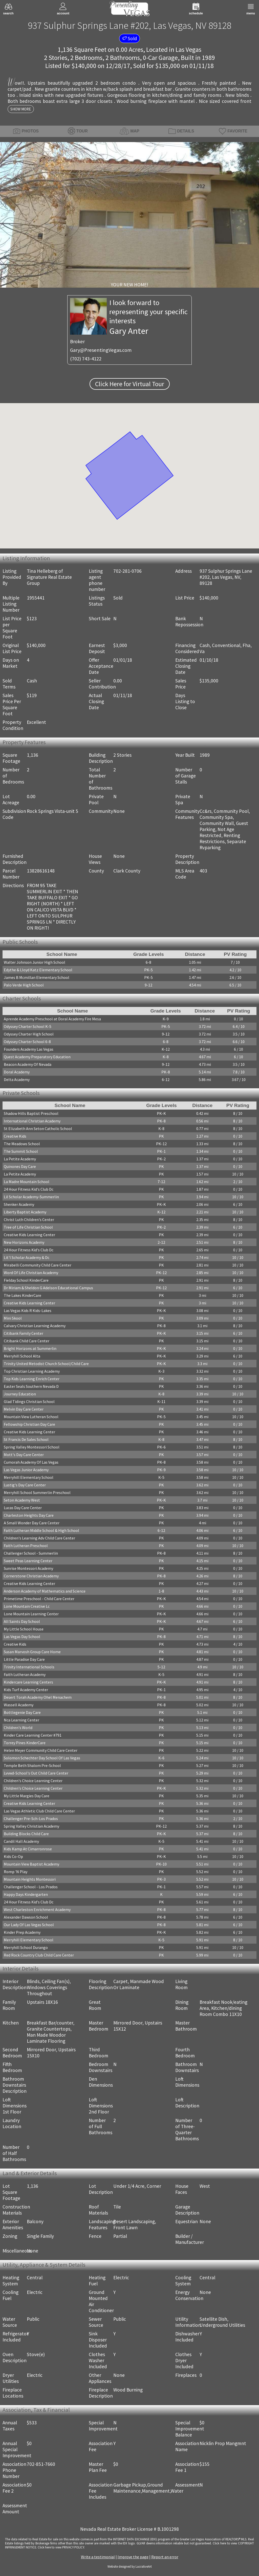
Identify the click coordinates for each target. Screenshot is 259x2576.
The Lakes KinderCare (22, 1295)
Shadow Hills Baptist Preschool (31, 1113)
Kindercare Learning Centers (28, 1682)
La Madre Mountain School (26, 1181)
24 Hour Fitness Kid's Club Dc (28, 1189)
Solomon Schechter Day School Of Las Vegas (42, 1757)
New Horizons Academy (24, 1242)
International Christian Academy (32, 1120)
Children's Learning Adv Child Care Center (39, 1537)
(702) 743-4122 (85, 358)
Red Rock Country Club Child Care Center (39, 1955)
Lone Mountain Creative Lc (27, 1606)
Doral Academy (17, 1071)
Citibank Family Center (23, 1333)
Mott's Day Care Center (24, 1454)
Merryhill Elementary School (28, 1477)
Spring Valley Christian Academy (31, 1826)
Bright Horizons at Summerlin (30, 1348)
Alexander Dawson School (26, 1917)
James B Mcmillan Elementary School (36, 977)
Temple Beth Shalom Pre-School (32, 1765)
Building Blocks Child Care (26, 1833)
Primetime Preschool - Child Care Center (39, 1598)
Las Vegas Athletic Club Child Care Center (39, 1810)
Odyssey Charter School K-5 (27, 1026)
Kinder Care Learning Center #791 (32, 1735)
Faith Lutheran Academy (25, 1674)
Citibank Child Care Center (26, 1340)
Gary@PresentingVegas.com (101, 350)
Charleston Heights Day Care (29, 1515)
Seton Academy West (22, 1500)
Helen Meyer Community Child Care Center (40, 1750)
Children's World (18, 1727)
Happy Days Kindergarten (26, 1894)
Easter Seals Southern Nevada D (31, 1386)
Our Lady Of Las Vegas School (29, 1924)
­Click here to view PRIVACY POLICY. (61, 2547)
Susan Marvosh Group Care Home (32, 1651)
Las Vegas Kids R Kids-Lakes (27, 1310)
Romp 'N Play (15, 1871)
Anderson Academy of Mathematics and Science (44, 1591)
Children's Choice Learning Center (33, 1780)
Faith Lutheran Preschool (26, 1545)
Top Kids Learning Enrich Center (31, 1378)
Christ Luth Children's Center (29, 1219)
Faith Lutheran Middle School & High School (41, 1530)
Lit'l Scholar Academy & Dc (26, 1257)
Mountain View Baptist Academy (31, 1864)
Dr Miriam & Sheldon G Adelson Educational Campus (48, 1287)
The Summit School (21, 1151)
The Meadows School (22, 1143)
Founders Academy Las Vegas (28, 1049)
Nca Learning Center (21, 1719)
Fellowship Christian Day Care (29, 1424)
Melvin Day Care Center (24, 1409)
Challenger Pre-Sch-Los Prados (31, 1818)
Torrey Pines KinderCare (25, 1742)
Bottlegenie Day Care (22, 1712)
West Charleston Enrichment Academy (37, 1909)
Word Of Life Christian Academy (31, 1272)
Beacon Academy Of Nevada (27, 1064)
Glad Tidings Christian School (29, 1401)
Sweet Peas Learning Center (28, 1560)
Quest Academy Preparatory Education (37, 1056)
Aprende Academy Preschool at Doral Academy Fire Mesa (52, 1018)
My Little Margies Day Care (26, 1795)
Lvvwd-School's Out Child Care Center (36, 1773)
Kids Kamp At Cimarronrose (28, 1848)
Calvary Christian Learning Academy (35, 1325)
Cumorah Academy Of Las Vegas (31, 1462)
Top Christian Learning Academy (32, 1371)
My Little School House (24, 1628)
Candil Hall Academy (21, 1841)
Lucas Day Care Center (23, 1507)
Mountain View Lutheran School (31, 1416)
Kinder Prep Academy (22, 1932)
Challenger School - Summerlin (31, 1553)
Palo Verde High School (24, 984)
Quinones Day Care (20, 1166)
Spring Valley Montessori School (31, 1447)
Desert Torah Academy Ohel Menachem (38, 1697)
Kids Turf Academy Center (26, 1689)
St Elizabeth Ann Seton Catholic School (38, 1128)
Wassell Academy (18, 1704)
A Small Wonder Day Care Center (31, 1522)
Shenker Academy (19, 1204)
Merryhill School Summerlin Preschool (37, 1492)
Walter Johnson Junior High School (34, 962)
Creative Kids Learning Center (29, 1234)
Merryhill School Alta (22, 1356)
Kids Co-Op (13, 1856)
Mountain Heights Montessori (30, 1879)
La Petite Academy (20, 1158)
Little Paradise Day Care (24, 1659)
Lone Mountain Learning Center (31, 1613)
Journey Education (20, 1393)
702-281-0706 (127, 571)
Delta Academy (17, 1079)
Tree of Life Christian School (28, 1227)
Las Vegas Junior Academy (26, 1469)
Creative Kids (15, 1136)
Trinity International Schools (29, 1666)
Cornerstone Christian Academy (31, 1575)
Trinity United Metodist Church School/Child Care (46, 1363)
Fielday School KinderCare (26, 1280)
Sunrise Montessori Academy (28, 1568)
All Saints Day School (22, 1621)
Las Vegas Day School (22, 1636)
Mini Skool (13, 1318)
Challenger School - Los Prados (31, 1886)
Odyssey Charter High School (29, 1034)
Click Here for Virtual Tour (129, 384)
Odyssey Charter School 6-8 (27, 1041)
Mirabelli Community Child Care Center (37, 1265)
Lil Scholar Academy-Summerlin (31, 1196)
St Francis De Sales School (26, 1439)
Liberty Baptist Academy (25, 1211)
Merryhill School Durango (26, 1947)
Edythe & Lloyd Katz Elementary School (38, 969)
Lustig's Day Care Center (25, 1484)
